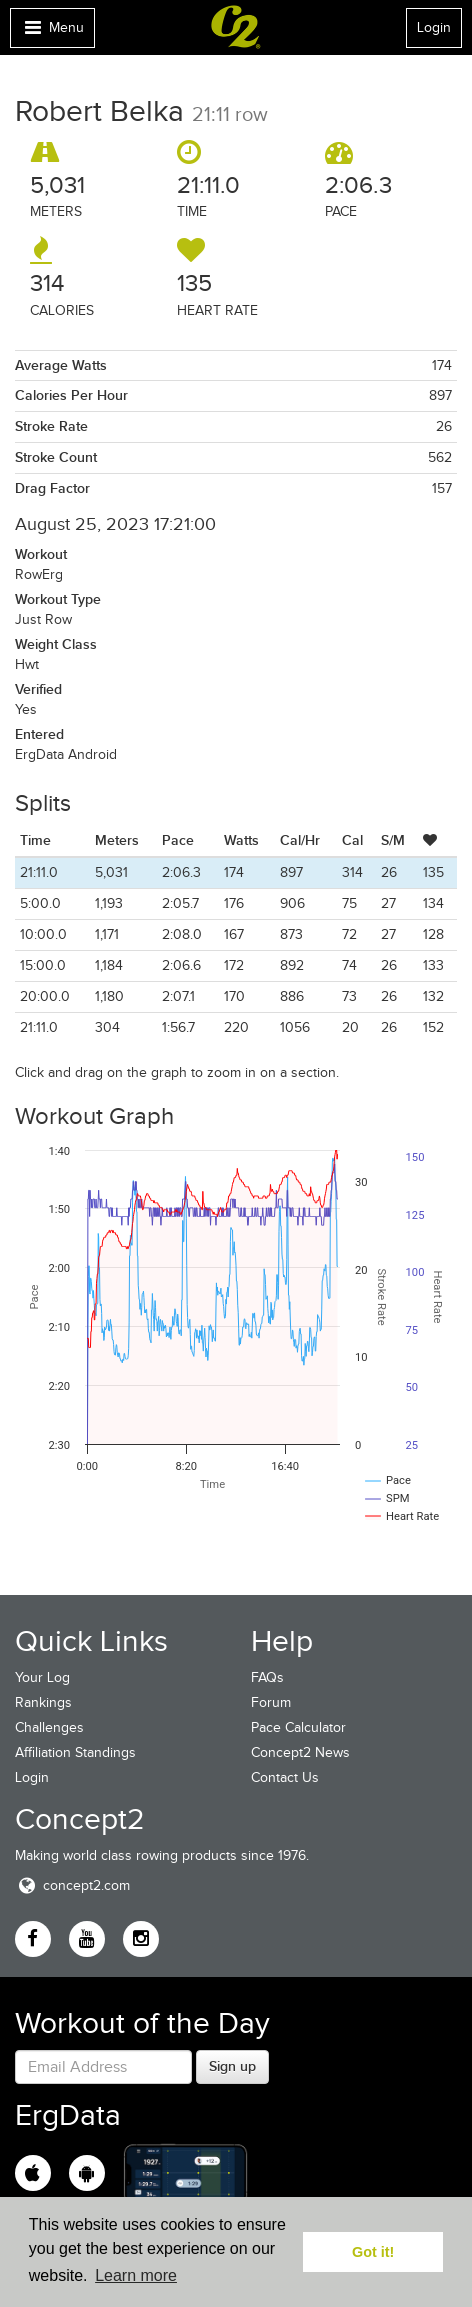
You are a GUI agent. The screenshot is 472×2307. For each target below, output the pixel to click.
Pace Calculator (298, 1727)
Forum (271, 1702)
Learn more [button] (136, 2275)
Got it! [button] (373, 2252)
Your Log (42, 1677)
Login (434, 27)
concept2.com (72, 1885)
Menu (52, 32)
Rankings (43, 1702)
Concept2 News (300, 1752)
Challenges (49, 1727)
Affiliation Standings (75, 1752)
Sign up (232, 2066)
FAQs (267, 1677)
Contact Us (285, 1777)
